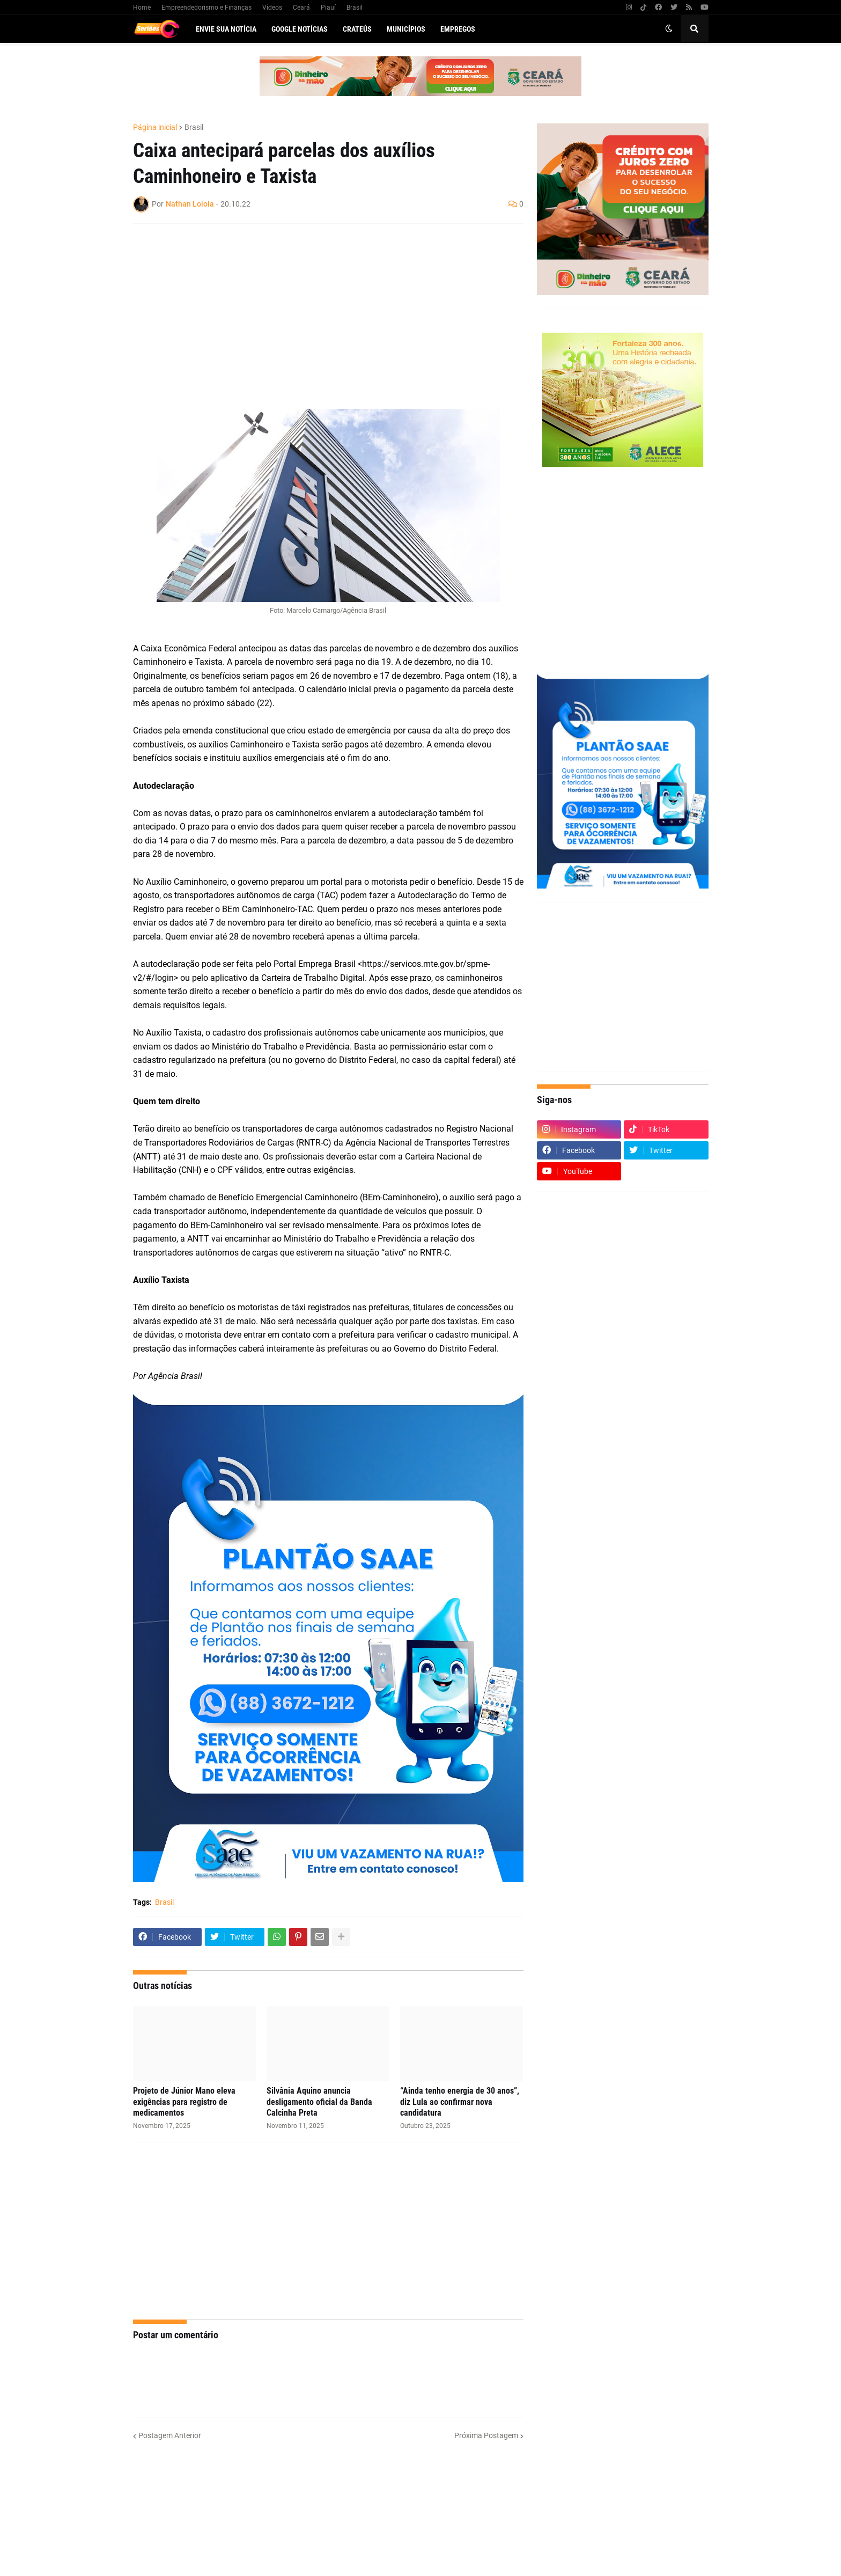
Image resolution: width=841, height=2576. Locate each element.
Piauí (328, 7)
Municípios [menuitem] (406, 29)
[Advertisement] (317, 309)
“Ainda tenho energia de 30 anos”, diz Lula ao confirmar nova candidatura (459, 2102)
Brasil (354, 7)
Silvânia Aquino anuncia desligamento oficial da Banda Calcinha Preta (319, 2102)
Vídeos (272, 7)
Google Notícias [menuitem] (299, 29)
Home (142, 7)
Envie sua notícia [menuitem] (226, 29)
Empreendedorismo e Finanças (206, 7)
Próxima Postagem (486, 2435)
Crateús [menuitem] (357, 29)
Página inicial (155, 127)
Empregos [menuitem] (457, 29)
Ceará (301, 7)
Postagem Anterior (169, 2435)
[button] (669, 29)
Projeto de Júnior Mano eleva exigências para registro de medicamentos (184, 2102)
